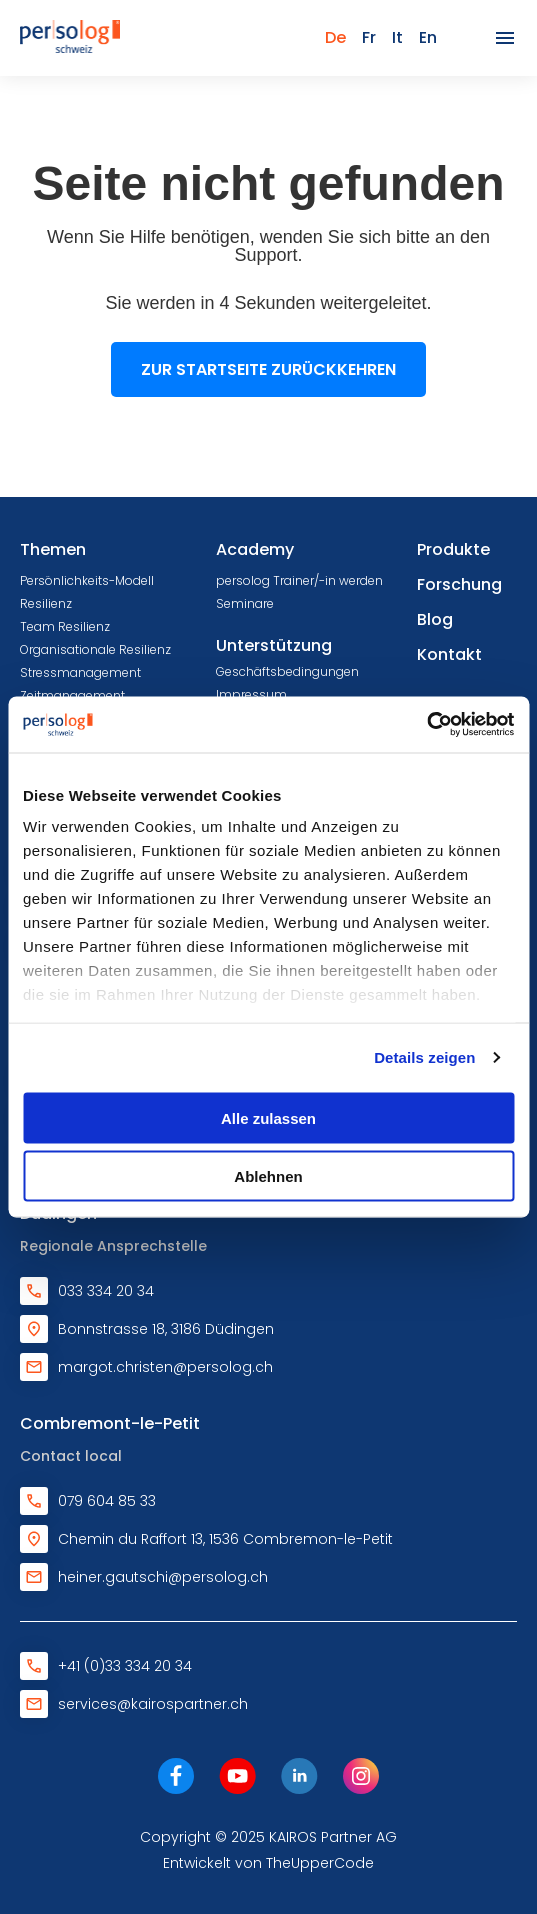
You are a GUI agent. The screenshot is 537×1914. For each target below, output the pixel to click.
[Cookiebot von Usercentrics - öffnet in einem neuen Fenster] (426, 725)
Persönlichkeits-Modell (87, 580)
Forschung (459, 584)
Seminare (245, 603)
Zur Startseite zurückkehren (268, 369)
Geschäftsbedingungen (287, 671)
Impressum (251, 694)
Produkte (453, 549)
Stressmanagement (80, 672)
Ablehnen (268, 1176)
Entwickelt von (268, 1863)
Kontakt (449, 654)
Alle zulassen (268, 1117)
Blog (435, 619)
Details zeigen (424, 1057)
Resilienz (46, 603)
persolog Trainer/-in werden (299, 580)
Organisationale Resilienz (95, 649)
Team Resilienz (65, 626)
